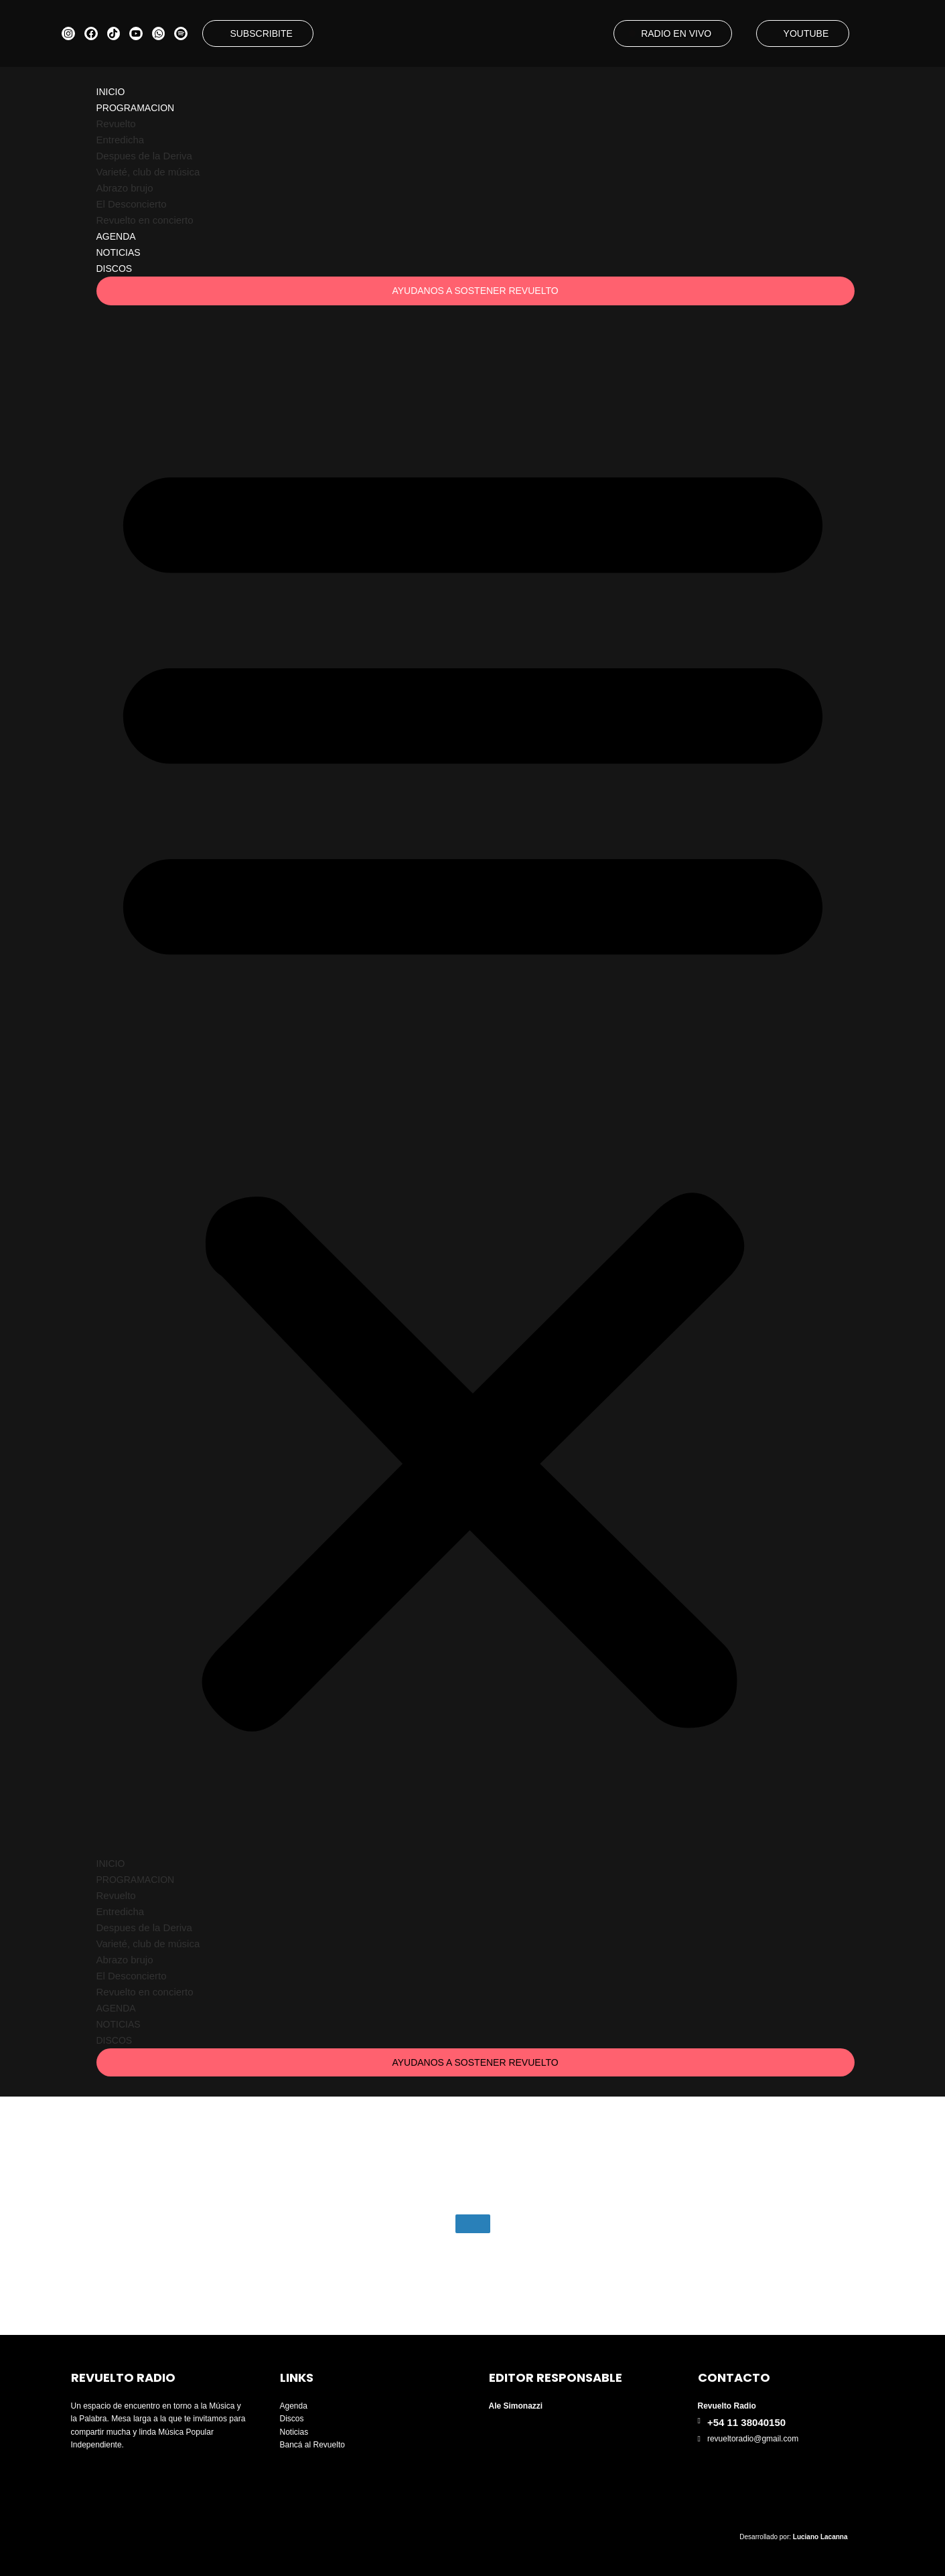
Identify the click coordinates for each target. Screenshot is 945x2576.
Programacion (135, 107)
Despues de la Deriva (144, 155)
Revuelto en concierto (145, 220)
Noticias (118, 252)
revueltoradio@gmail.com (752, 2438)
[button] (473, 1082)
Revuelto (116, 123)
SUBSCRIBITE (261, 33)
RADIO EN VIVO (676, 33)
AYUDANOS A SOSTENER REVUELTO (475, 290)
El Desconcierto (131, 204)
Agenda (116, 236)
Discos (114, 268)
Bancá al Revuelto (312, 2444)
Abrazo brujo (124, 188)
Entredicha (120, 139)
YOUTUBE (806, 33)
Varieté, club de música (148, 171)
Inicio (110, 91)
